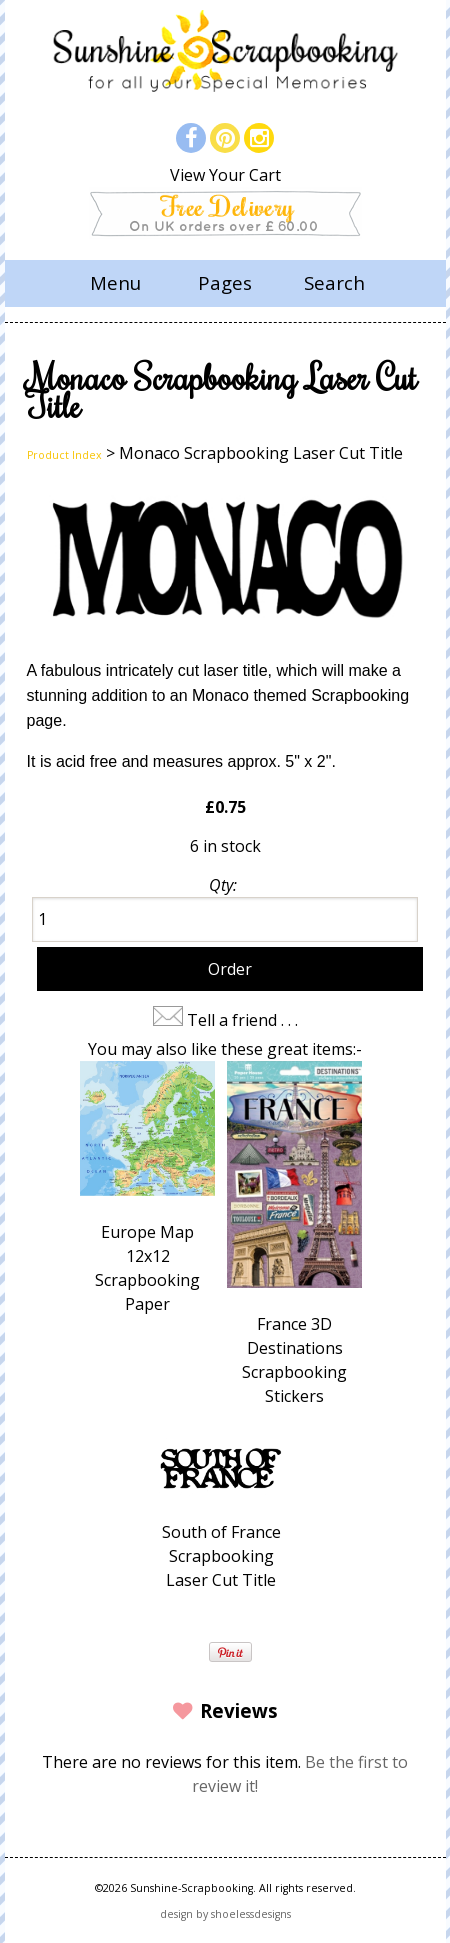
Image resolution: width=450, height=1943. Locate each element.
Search (334, 282)
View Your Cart (225, 175)
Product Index (64, 455)
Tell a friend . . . (242, 1020)
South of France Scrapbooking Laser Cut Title (221, 1556)
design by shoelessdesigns (225, 1914)
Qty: (223, 885)
